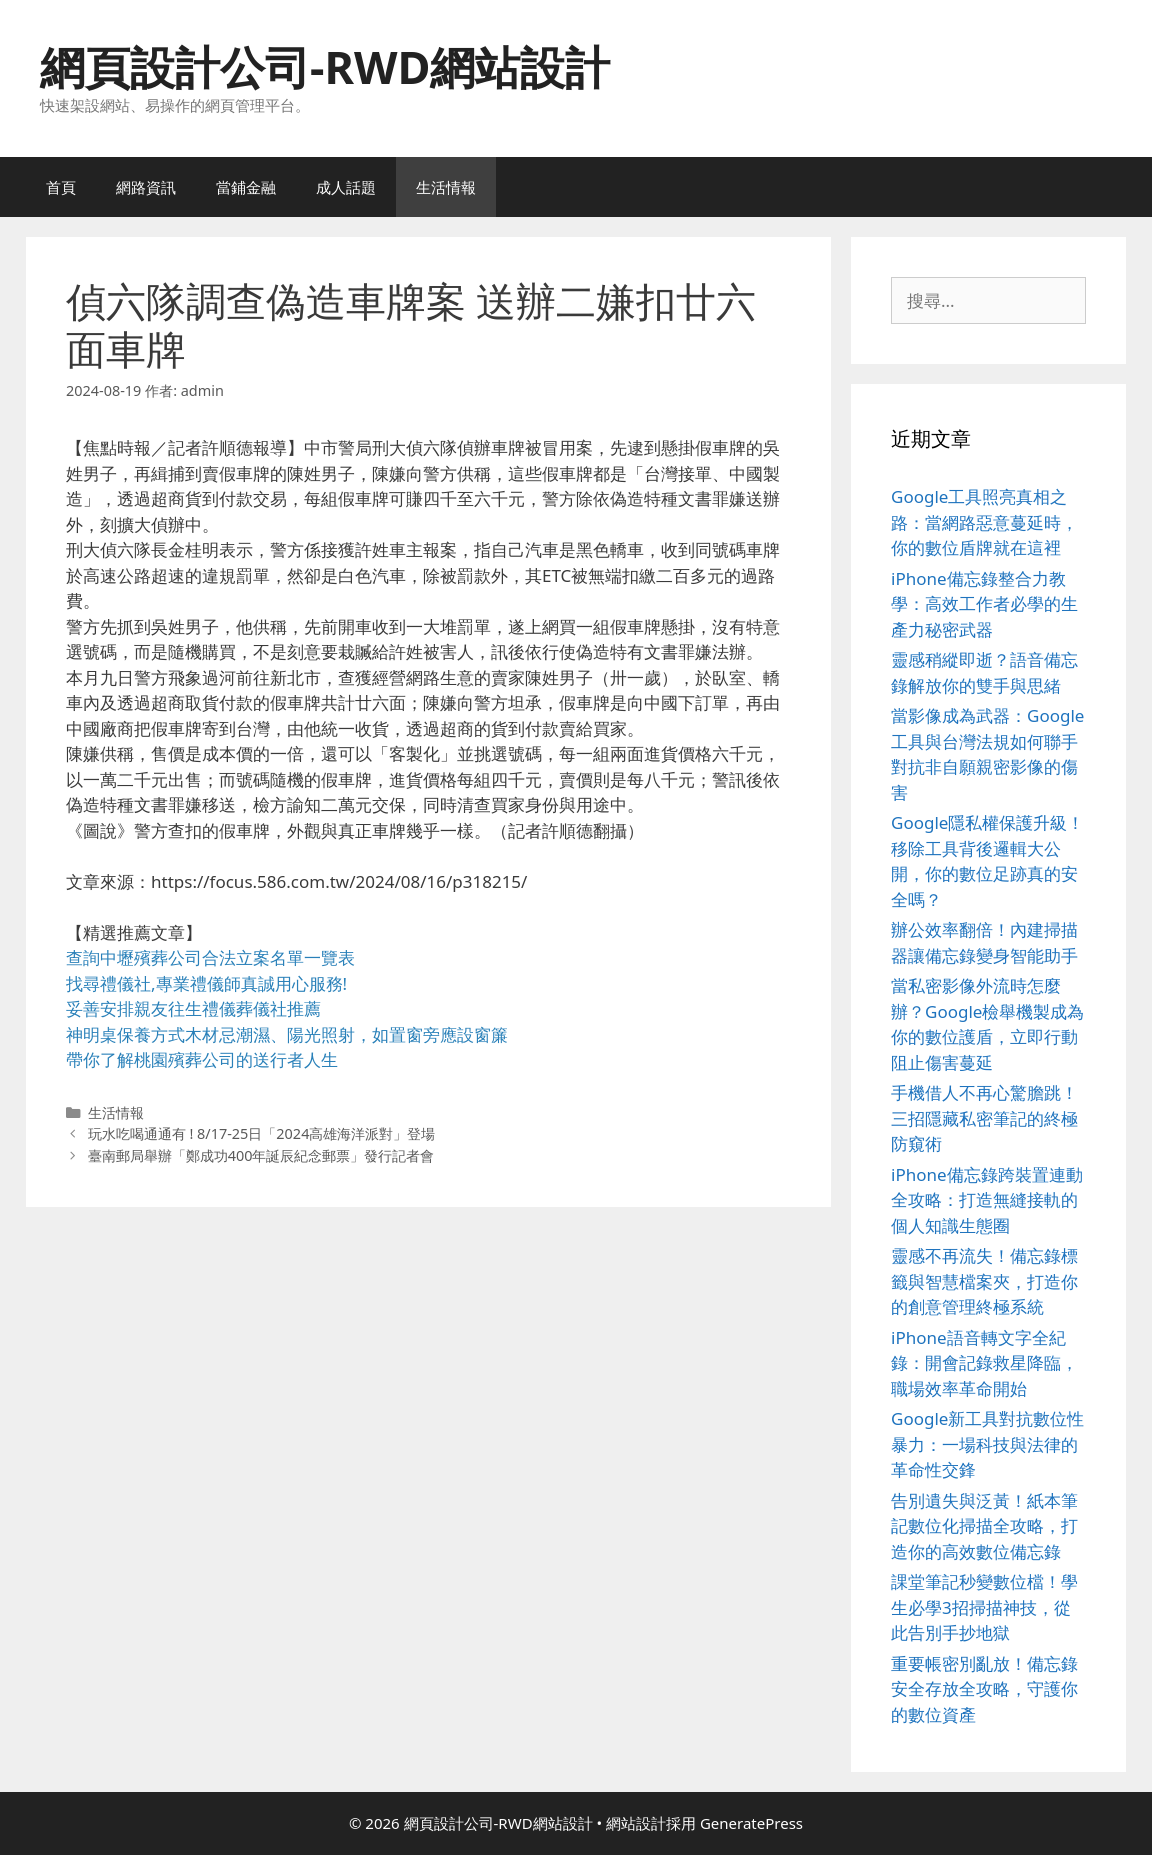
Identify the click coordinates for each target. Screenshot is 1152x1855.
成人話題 (346, 187)
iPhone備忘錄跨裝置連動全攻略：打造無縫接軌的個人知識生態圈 (987, 1200)
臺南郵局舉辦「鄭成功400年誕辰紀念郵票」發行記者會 (261, 1155)
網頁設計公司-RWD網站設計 (325, 66)
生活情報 (446, 187)
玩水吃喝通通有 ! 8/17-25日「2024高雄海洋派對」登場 (262, 1133)
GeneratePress (751, 1823)
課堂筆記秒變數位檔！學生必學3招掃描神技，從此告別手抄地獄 (984, 1607)
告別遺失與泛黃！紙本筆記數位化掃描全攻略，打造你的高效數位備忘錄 (984, 1526)
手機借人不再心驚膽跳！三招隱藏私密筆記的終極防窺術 (984, 1118)
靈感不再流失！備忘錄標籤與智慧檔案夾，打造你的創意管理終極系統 (984, 1281)
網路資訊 (146, 187)
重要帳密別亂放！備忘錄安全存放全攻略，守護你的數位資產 (984, 1689)
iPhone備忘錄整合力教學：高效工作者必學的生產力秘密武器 (984, 604)
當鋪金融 (246, 187)
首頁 (61, 187)
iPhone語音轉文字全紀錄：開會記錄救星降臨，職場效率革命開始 (984, 1363)
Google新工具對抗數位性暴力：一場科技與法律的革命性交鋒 (987, 1444)
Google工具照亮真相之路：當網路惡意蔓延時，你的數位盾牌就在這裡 (984, 522)
